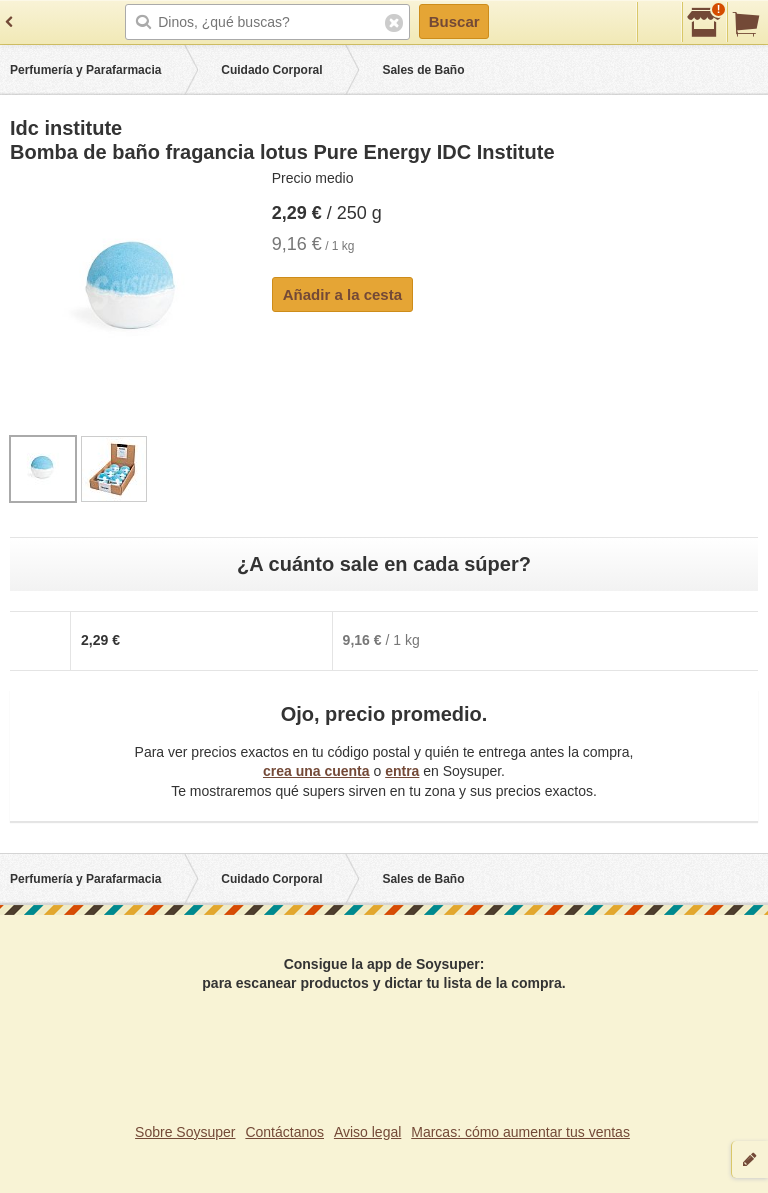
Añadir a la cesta (342, 294)
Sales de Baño (423, 70)
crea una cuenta (316, 771)
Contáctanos (284, 1132)
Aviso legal (367, 1132)
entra (402, 771)
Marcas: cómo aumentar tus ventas (520, 1132)
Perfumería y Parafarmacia (85, 70)
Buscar (454, 21)
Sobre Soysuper (185, 1132)
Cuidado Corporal (271, 70)
